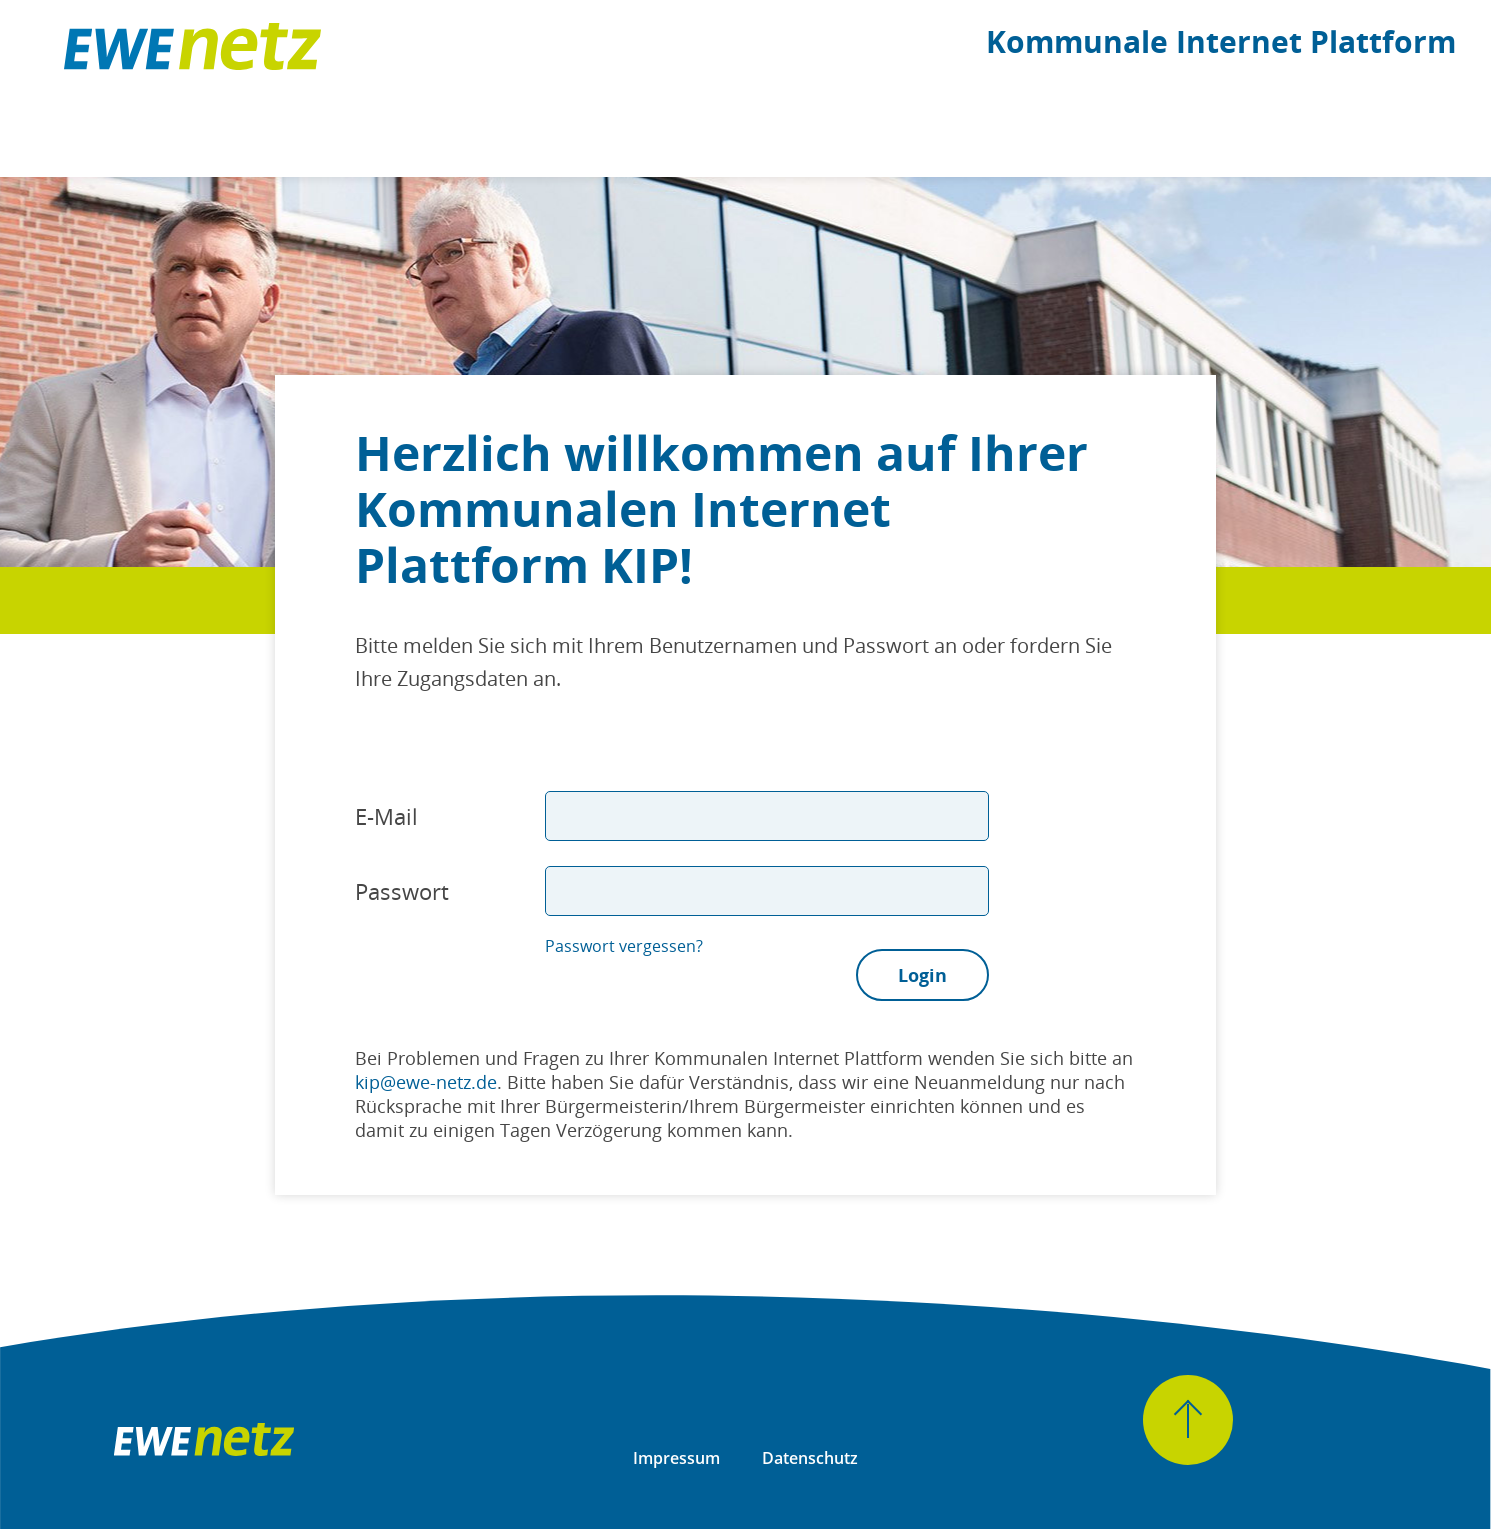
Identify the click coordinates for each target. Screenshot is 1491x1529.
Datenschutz (810, 1458)
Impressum (676, 1458)
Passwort (402, 891)
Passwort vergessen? (624, 946)
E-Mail (386, 816)
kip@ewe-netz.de (426, 1082)
